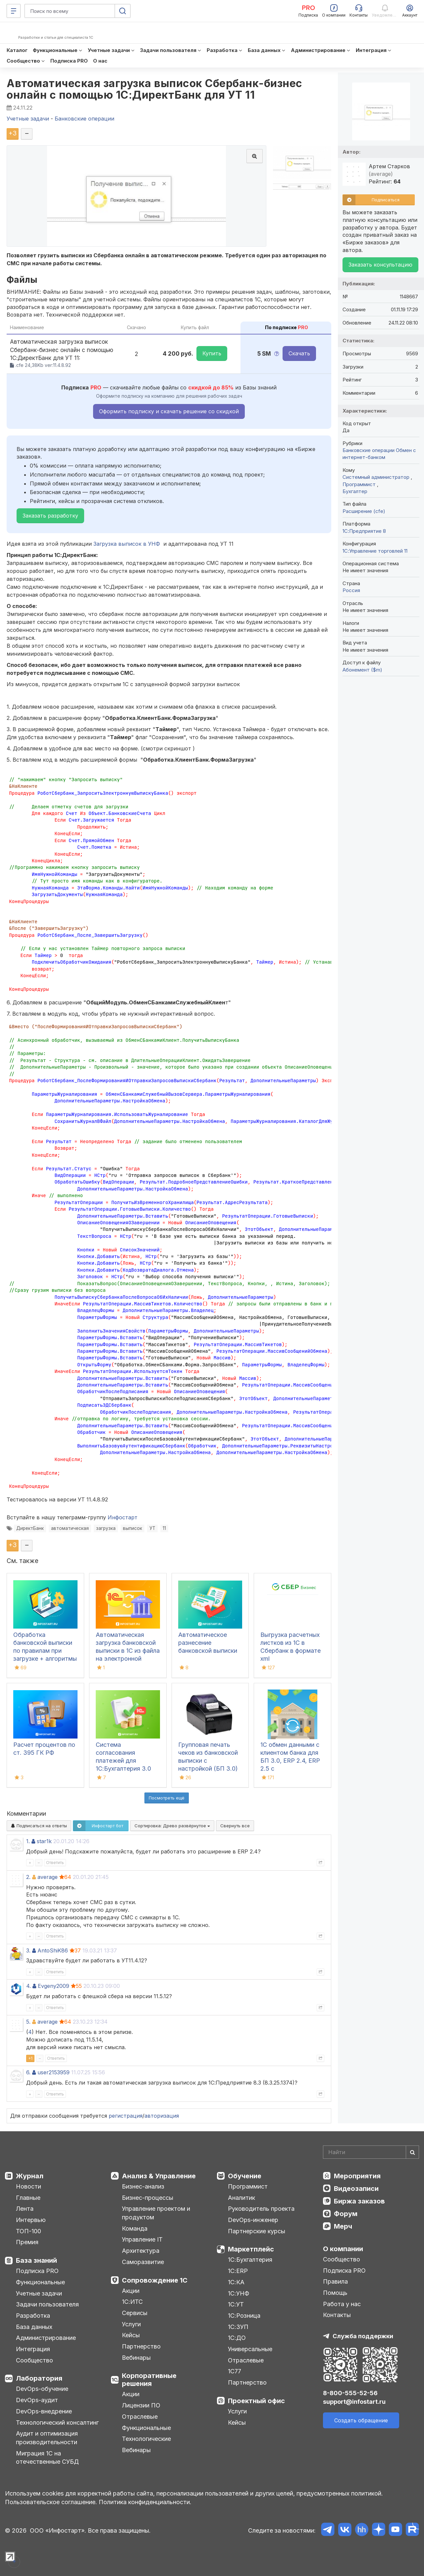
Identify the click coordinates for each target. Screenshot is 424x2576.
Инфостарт (122, 1517)
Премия (27, 2242)
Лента (24, 2208)
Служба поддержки (363, 2336)
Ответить (55, 1862)
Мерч (343, 2226)
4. (28, 1986)
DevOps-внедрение (44, 2411)
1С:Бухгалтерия (250, 2259)
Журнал (29, 2176)
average (47, 1877)
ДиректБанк (30, 1528)
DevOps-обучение (42, 2388)
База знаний (36, 2260)
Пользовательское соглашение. (51, 2502)
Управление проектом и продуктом (156, 2213)
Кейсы (131, 2335)
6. (28, 2072)
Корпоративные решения (149, 2380)
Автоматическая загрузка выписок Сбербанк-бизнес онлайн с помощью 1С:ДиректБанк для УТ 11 (154, 89)
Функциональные (40, 2282)
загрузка (106, 1528)
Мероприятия (357, 2176)
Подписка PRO (37, 2270)
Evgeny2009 (53, 1986)
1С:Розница (244, 2315)
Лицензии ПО (141, 2405)
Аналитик (241, 2197)
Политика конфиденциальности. (145, 2502)
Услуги (131, 2324)
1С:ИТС (132, 2301)
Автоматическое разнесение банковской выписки (207, 1642)
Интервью (31, 2219)
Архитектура (140, 2250)
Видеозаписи (356, 2189)
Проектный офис (256, 2401)
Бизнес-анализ (143, 2186)
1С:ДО (237, 2337)
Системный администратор (377, 477)
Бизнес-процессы (147, 2197)
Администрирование (46, 2337)
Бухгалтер (355, 491)
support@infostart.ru (354, 2401)
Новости (28, 2186)
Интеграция (33, 2349)
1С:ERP (238, 2270)
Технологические (146, 2438)
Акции (130, 2290)
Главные (28, 2197)
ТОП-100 (28, 2231)
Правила (335, 2281)
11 (164, 1528)
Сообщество (34, 2360)
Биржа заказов (359, 2201)
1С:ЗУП (238, 2326)
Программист (360, 484)
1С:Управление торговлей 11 (375, 551)
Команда (134, 2228)
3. (28, 1950)
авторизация (161, 2115)
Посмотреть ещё (167, 1797)
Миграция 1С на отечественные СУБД (47, 2457)
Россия (351, 590)
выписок (132, 1528)
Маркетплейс (251, 2249)
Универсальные (250, 2349)
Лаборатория (39, 2378)
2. (28, 1877)
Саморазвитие (143, 2261)
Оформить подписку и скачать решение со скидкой (169, 411)
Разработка (33, 2315)
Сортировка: (172, 1825)
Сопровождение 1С (154, 2280)
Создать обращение (361, 2420)
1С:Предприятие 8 (364, 531)
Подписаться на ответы (39, 1825)
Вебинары (136, 2357)
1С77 (234, 2371)
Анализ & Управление (159, 2176)
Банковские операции (369, 450)
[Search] (371, 2152)
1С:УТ (236, 2304)
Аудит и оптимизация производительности (47, 2438)
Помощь (335, 2292)
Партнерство (141, 2346)
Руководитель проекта (261, 2208)
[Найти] (412, 2152)
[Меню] (14, 11)
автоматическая (70, 1528)
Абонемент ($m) (362, 670)
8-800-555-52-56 (350, 2393)
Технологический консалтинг (57, 2422)
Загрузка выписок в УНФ (126, 543)
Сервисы (134, 2312)
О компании (343, 2249)
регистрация (125, 2115)
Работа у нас (342, 2303)
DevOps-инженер (253, 2219)
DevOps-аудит (37, 2400)
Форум (345, 2214)
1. (28, 1841)
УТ (152, 1528)
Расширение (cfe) (364, 511)
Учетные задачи (39, 2293)
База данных (34, 2326)
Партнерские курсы (256, 2231)
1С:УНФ (238, 2293)
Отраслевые (140, 2416)
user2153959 (53, 2072)
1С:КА (236, 2282)
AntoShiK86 (52, 1950)
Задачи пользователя (47, 2304)
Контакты (337, 2314)
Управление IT (142, 2239)
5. (28, 2021)
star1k (44, 1841)
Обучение (244, 2176)
